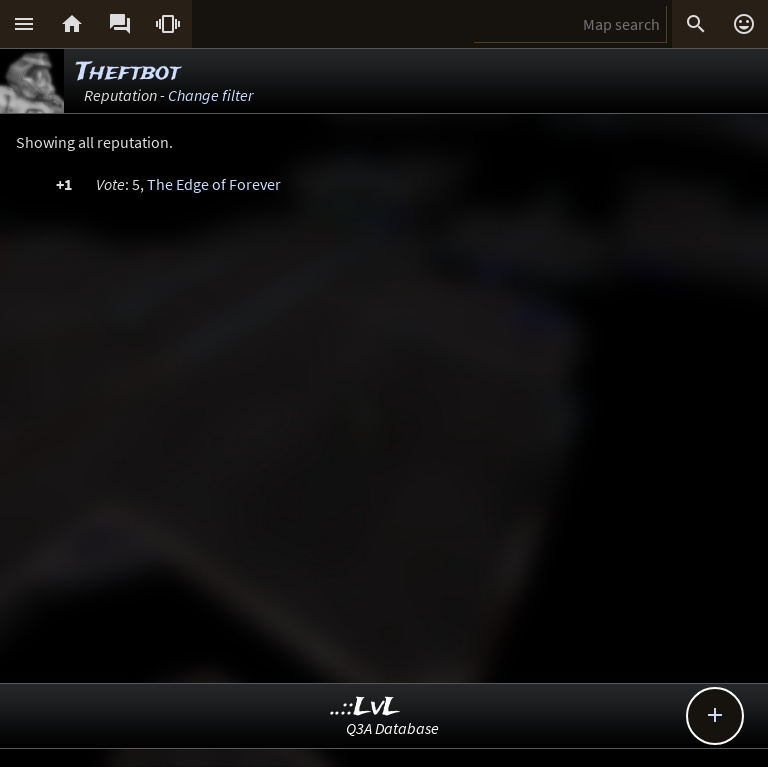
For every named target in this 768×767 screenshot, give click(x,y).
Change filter (210, 95)
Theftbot (128, 72)
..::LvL (365, 707)
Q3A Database (392, 728)
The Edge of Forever (214, 184)
